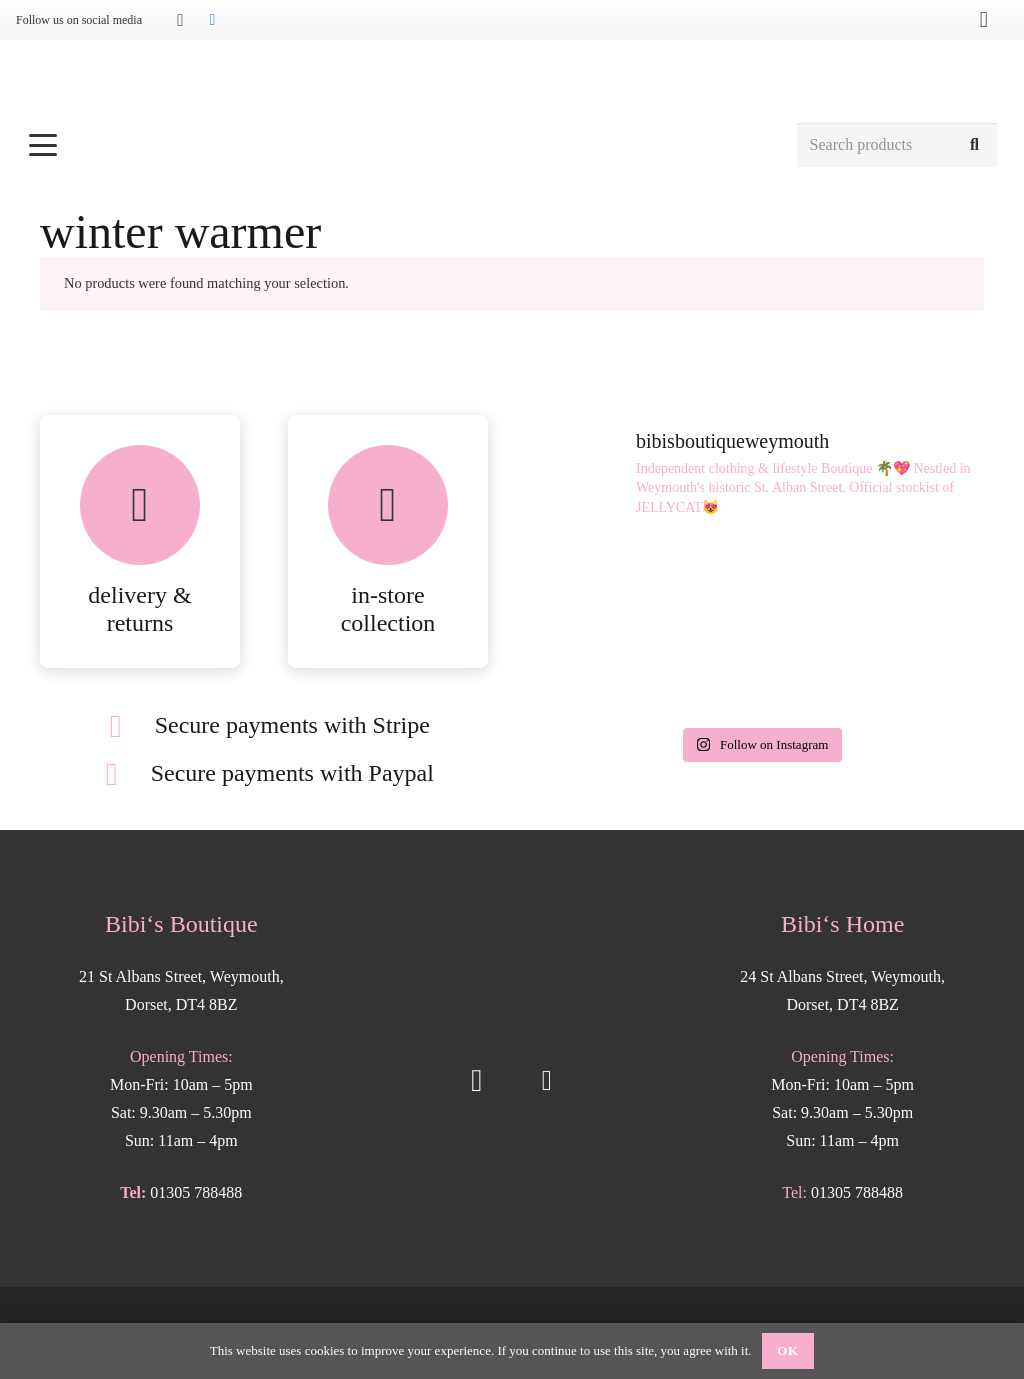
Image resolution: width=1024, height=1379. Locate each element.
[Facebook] (212, 20)
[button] (401, 145)
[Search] (974, 145)
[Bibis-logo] (512, 80)
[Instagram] (180, 20)
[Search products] (897, 145)
